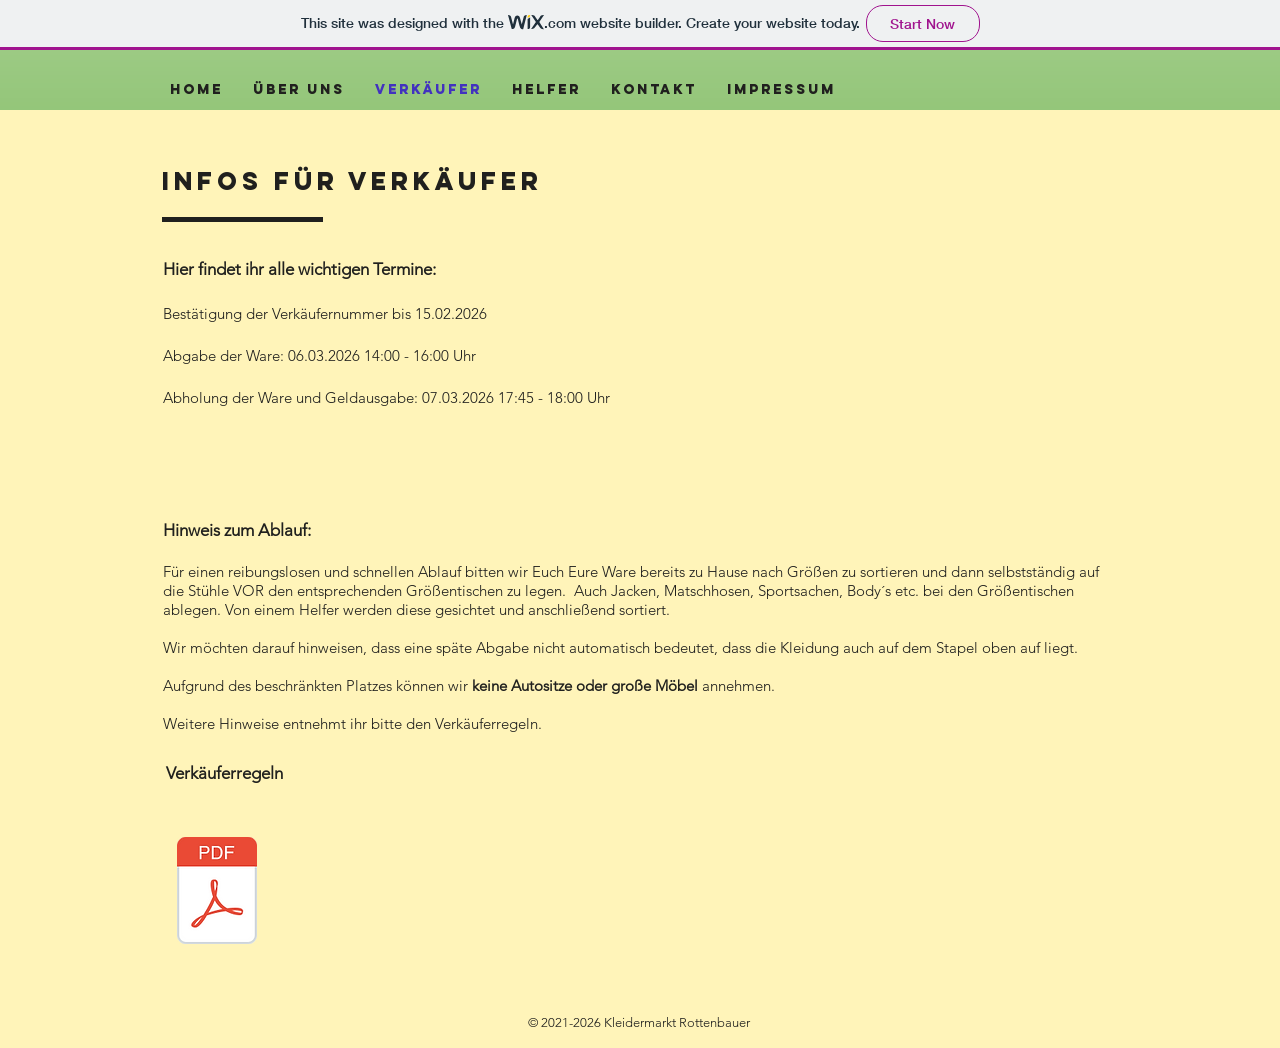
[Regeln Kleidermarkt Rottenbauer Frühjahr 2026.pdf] (217, 893)
